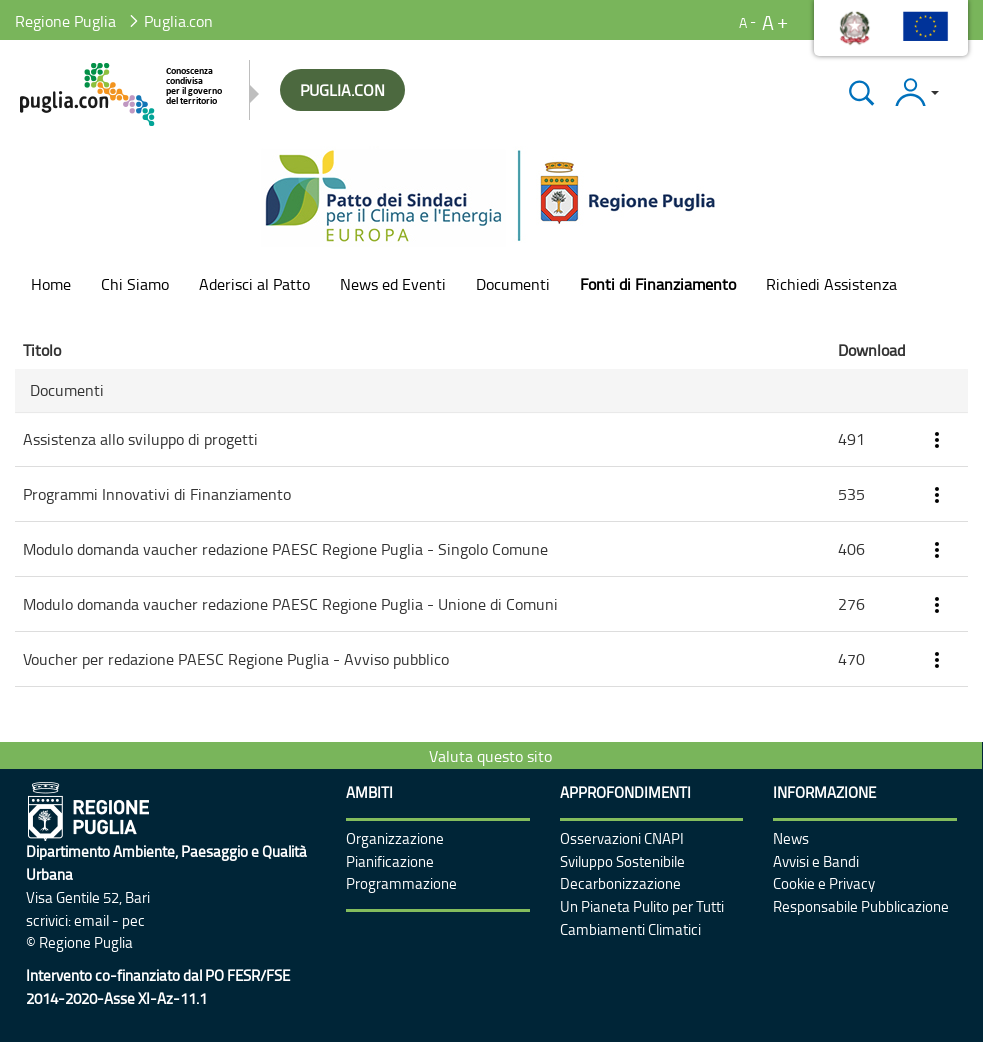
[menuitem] (51, 284)
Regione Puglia (65, 21)
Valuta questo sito (490, 756)
